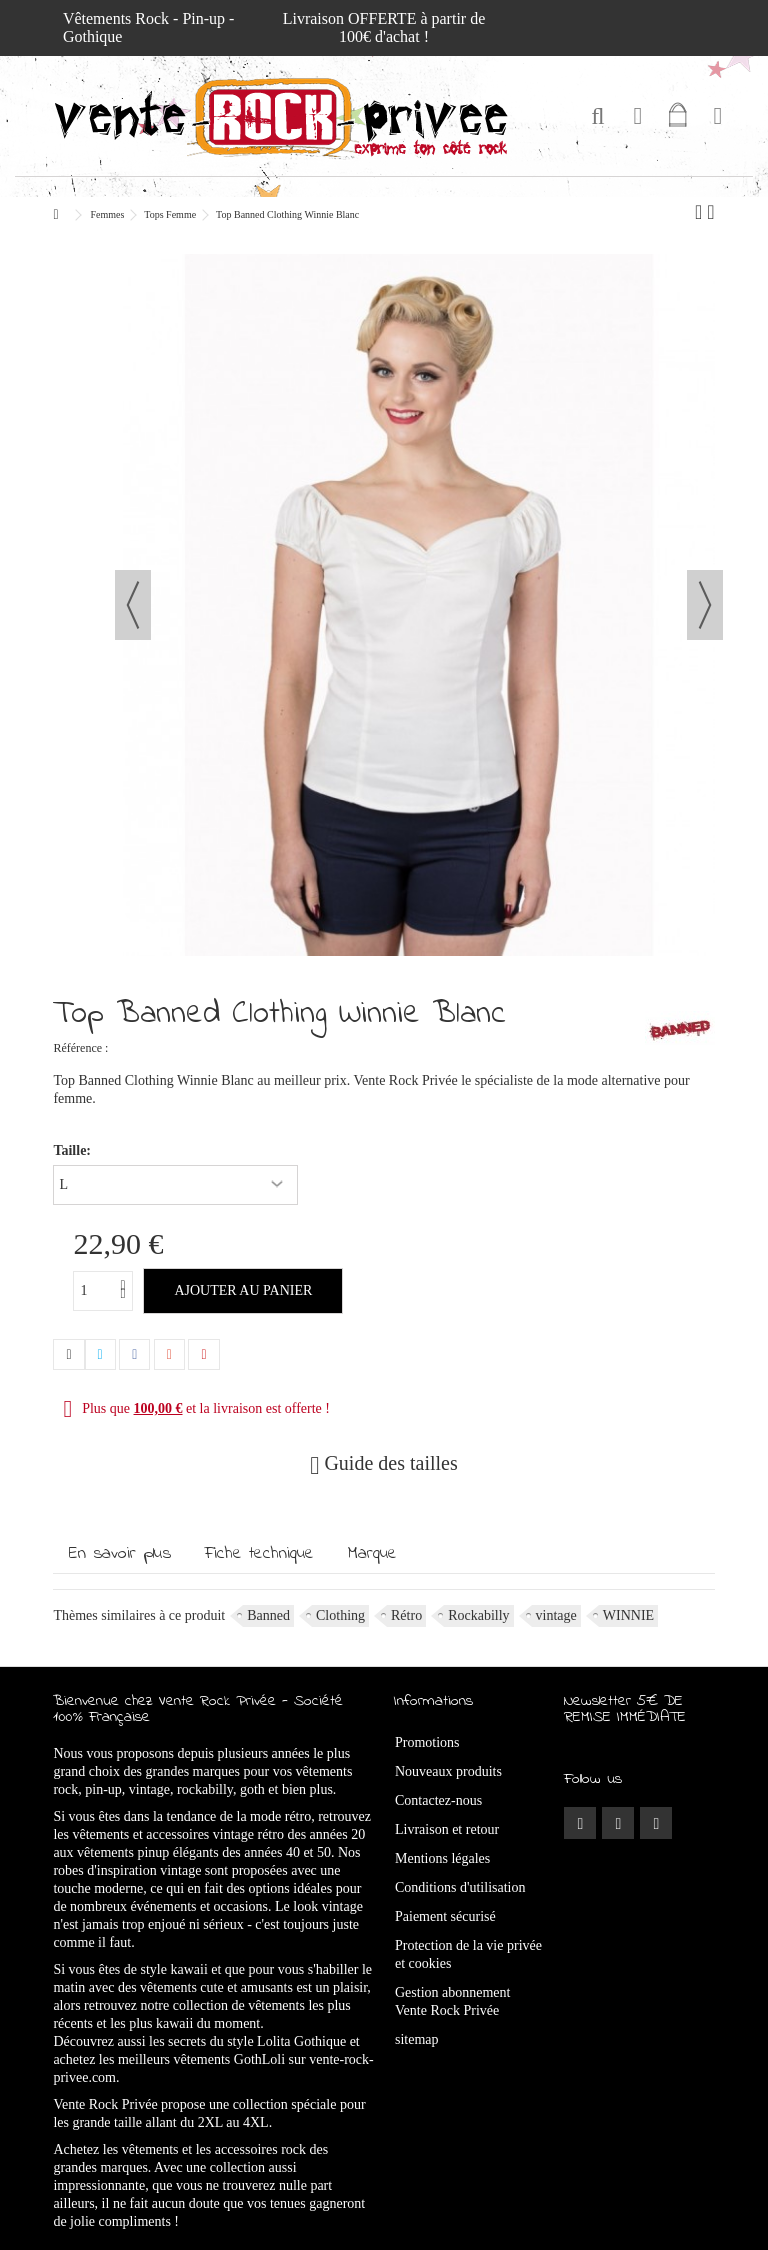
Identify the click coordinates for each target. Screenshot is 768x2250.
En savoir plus (120, 1554)
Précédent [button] (133, 605)
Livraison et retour (447, 1829)
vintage (556, 1615)
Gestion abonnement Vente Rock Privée (452, 2001)
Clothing (340, 1615)
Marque (372, 1554)
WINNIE (628, 1615)
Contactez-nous (438, 1800)
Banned (268, 1615)
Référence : (80, 1048)
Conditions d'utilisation (460, 1887)
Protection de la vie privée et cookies (468, 1954)
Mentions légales (442, 1858)
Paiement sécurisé (445, 1916)
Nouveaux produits (448, 1771)
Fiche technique (259, 1554)
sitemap (417, 2039)
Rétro (406, 1615)
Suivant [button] (705, 605)
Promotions (427, 1742)
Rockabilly (478, 1615)
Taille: (73, 1150)
